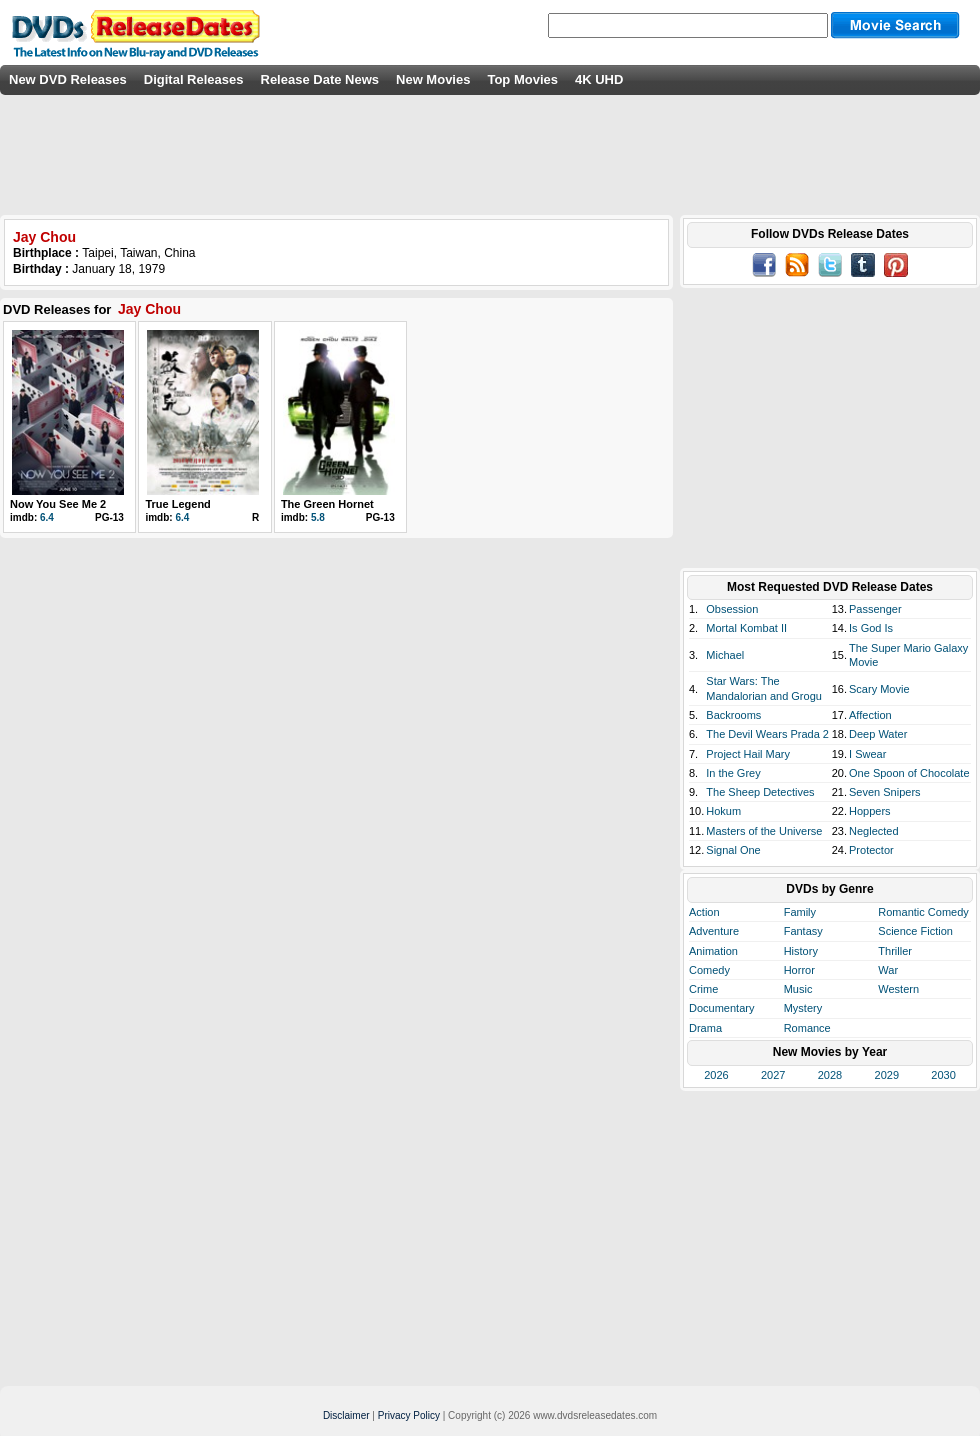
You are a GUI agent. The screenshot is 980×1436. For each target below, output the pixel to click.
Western (898, 989)
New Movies (433, 79)
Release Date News (320, 79)
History (801, 951)
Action (704, 912)
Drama (705, 1028)
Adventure (714, 931)
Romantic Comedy (923, 912)
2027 (773, 1075)
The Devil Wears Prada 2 (767, 734)
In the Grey (733, 773)
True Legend (177, 504)
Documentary (721, 1008)
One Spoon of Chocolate (909, 773)
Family (800, 912)
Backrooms (733, 715)
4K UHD (599, 79)
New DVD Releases (68, 79)
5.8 (318, 517)
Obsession (732, 609)
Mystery (803, 1008)
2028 (830, 1075)
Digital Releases (194, 79)
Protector (871, 850)
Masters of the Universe (764, 831)
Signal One (733, 850)
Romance (807, 1028)
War (888, 970)
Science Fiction (915, 931)
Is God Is (871, 628)
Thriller (895, 951)
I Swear (867, 754)
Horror (799, 970)
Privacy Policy (409, 1415)
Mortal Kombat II (746, 628)
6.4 (47, 517)
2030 (943, 1075)
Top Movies (522, 79)
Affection (870, 715)
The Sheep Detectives (760, 792)
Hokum (723, 811)
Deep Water (878, 734)
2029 (887, 1075)
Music (798, 989)
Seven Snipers (885, 792)
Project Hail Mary (748, 754)
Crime (703, 989)
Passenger (875, 609)
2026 (716, 1075)
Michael (725, 655)
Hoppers (870, 811)
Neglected (874, 831)
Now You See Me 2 (58, 504)
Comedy (709, 970)
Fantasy (803, 931)
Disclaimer (346, 1415)
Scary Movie (879, 689)
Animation (713, 951)
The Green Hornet (327, 504)
